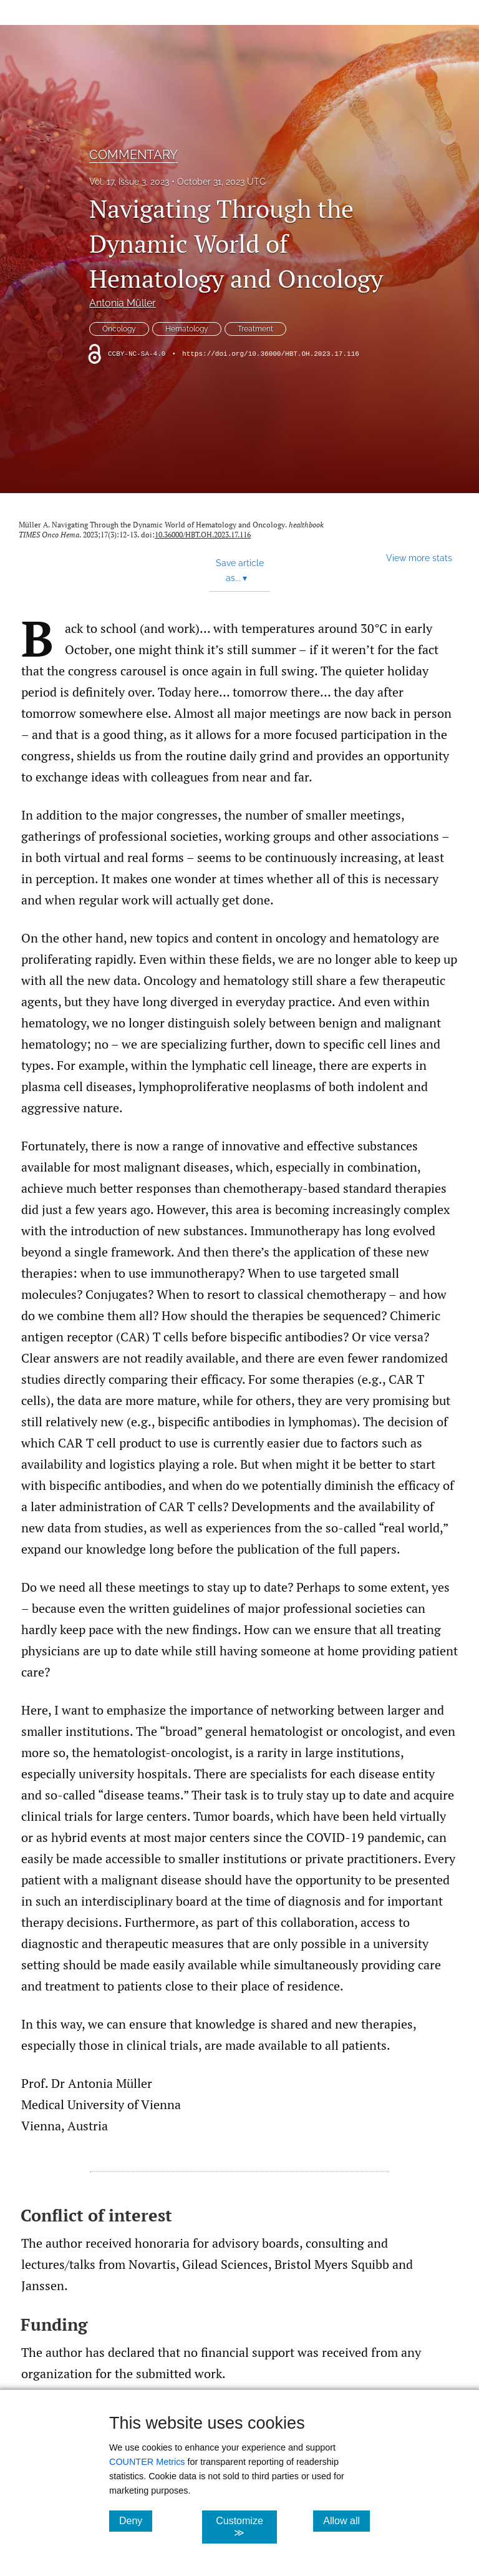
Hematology (186, 329)
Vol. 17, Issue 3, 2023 (129, 182)
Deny (135, 2520)
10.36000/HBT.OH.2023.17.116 (203, 534)
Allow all (346, 2520)
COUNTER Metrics (147, 2462)
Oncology (119, 329)
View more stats (419, 557)
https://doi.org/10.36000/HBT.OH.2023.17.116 (270, 354)
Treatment (255, 329)
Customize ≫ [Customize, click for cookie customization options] (246, 2526)
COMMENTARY (133, 154)
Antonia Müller (122, 303)
